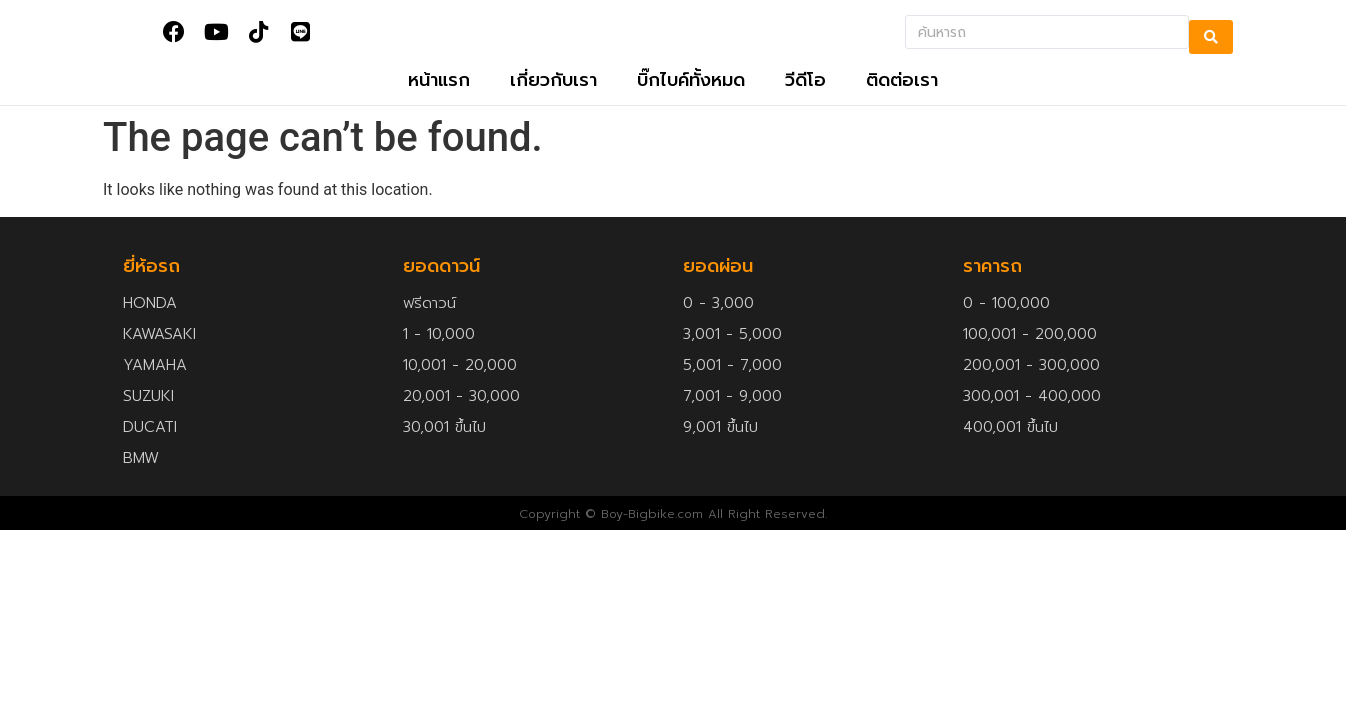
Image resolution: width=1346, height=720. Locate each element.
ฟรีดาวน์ (429, 323)
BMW (141, 478)
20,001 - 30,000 (461, 416)
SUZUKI (148, 416)
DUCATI (150, 447)
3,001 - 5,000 (732, 354)
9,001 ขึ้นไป (720, 447)
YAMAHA (155, 385)
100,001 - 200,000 (1030, 354)
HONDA (150, 323)
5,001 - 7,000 (732, 385)
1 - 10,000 (439, 354)
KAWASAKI (159, 354)
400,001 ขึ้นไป (1010, 447)
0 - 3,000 (718, 323)
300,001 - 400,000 (1032, 416)
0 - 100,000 (1006, 323)
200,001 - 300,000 (1031, 385)
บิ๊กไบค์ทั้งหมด (691, 101)
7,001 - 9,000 (732, 416)
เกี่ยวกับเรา (553, 101)
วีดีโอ (805, 101)
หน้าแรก (439, 101)
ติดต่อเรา (902, 101)
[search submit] (1211, 37)
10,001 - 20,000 (460, 385)
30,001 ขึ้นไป (444, 447)
